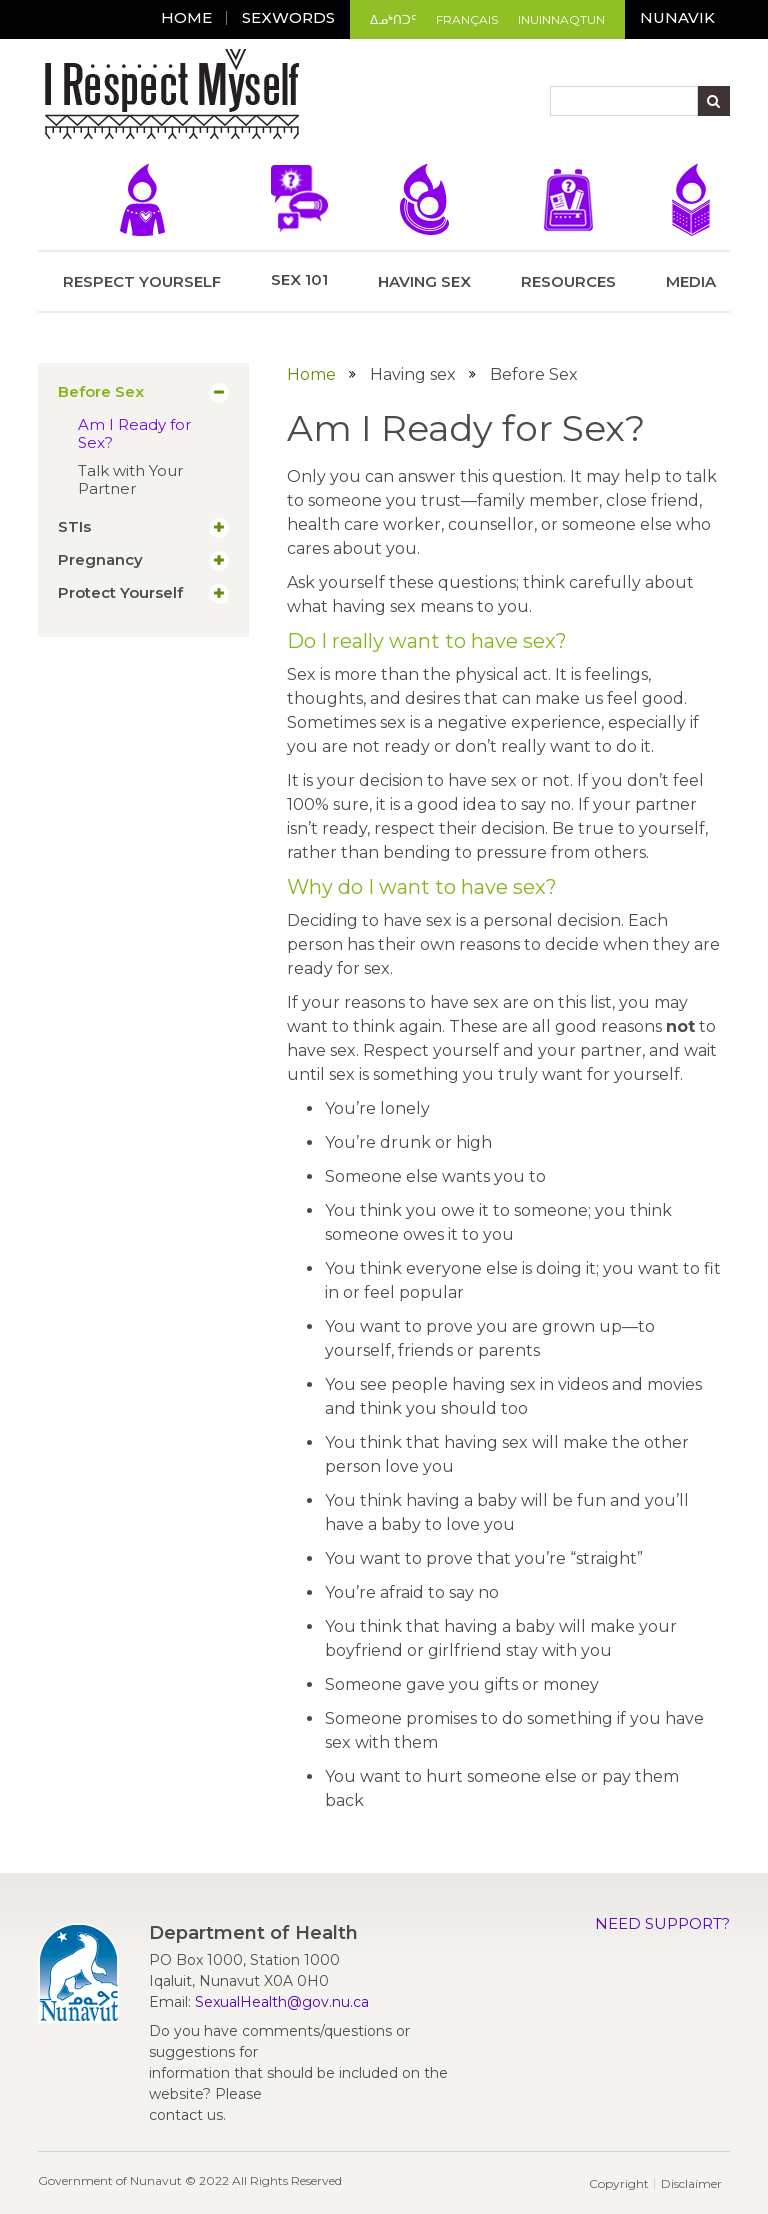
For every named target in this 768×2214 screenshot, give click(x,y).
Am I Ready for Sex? (134, 433)
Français (467, 19)
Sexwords (288, 17)
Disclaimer (691, 2183)
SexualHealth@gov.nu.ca (282, 2002)
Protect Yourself (120, 593)
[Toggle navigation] (320, 97)
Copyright (619, 2183)
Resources (568, 227)
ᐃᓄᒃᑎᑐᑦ (393, 19)
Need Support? (662, 1923)
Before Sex (101, 392)
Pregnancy (100, 560)
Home (186, 17)
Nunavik (677, 17)
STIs (74, 527)
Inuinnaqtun (561, 19)
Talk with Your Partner (130, 479)
